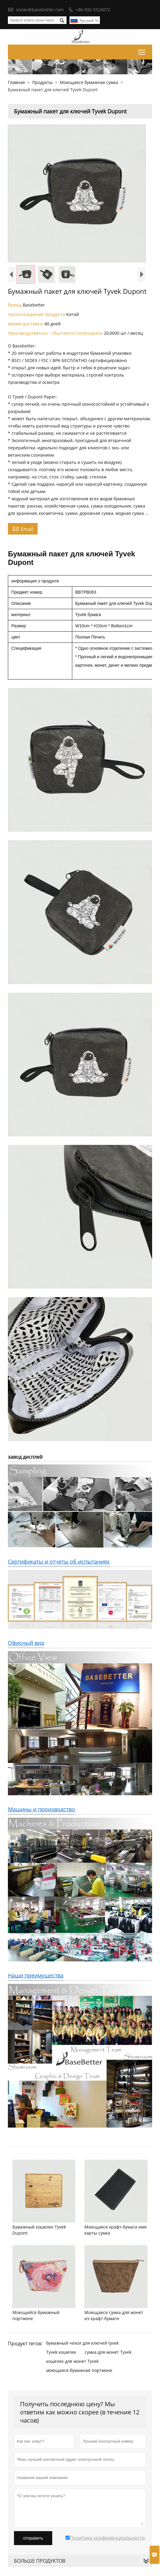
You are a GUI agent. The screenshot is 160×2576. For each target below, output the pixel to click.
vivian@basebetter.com (40, 9)
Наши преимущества (35, 1975)
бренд (15, 305)
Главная (16, 82)
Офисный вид (26, 1642)
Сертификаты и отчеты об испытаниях (59, 1561)
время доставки (26, 323)
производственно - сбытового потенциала (56, 333)
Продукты (42, 82)
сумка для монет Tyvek (108, 2352)
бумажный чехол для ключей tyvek (82, 2343)
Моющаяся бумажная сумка (89, 82)
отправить (33, 2538)
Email (22, 528)
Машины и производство (41, 1809)
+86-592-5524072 (93, 9)
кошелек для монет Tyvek (72, 2361)
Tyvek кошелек (61, 2352)
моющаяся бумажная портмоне (79, 2370)
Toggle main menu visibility (142, 51)
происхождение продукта (37, 314)
